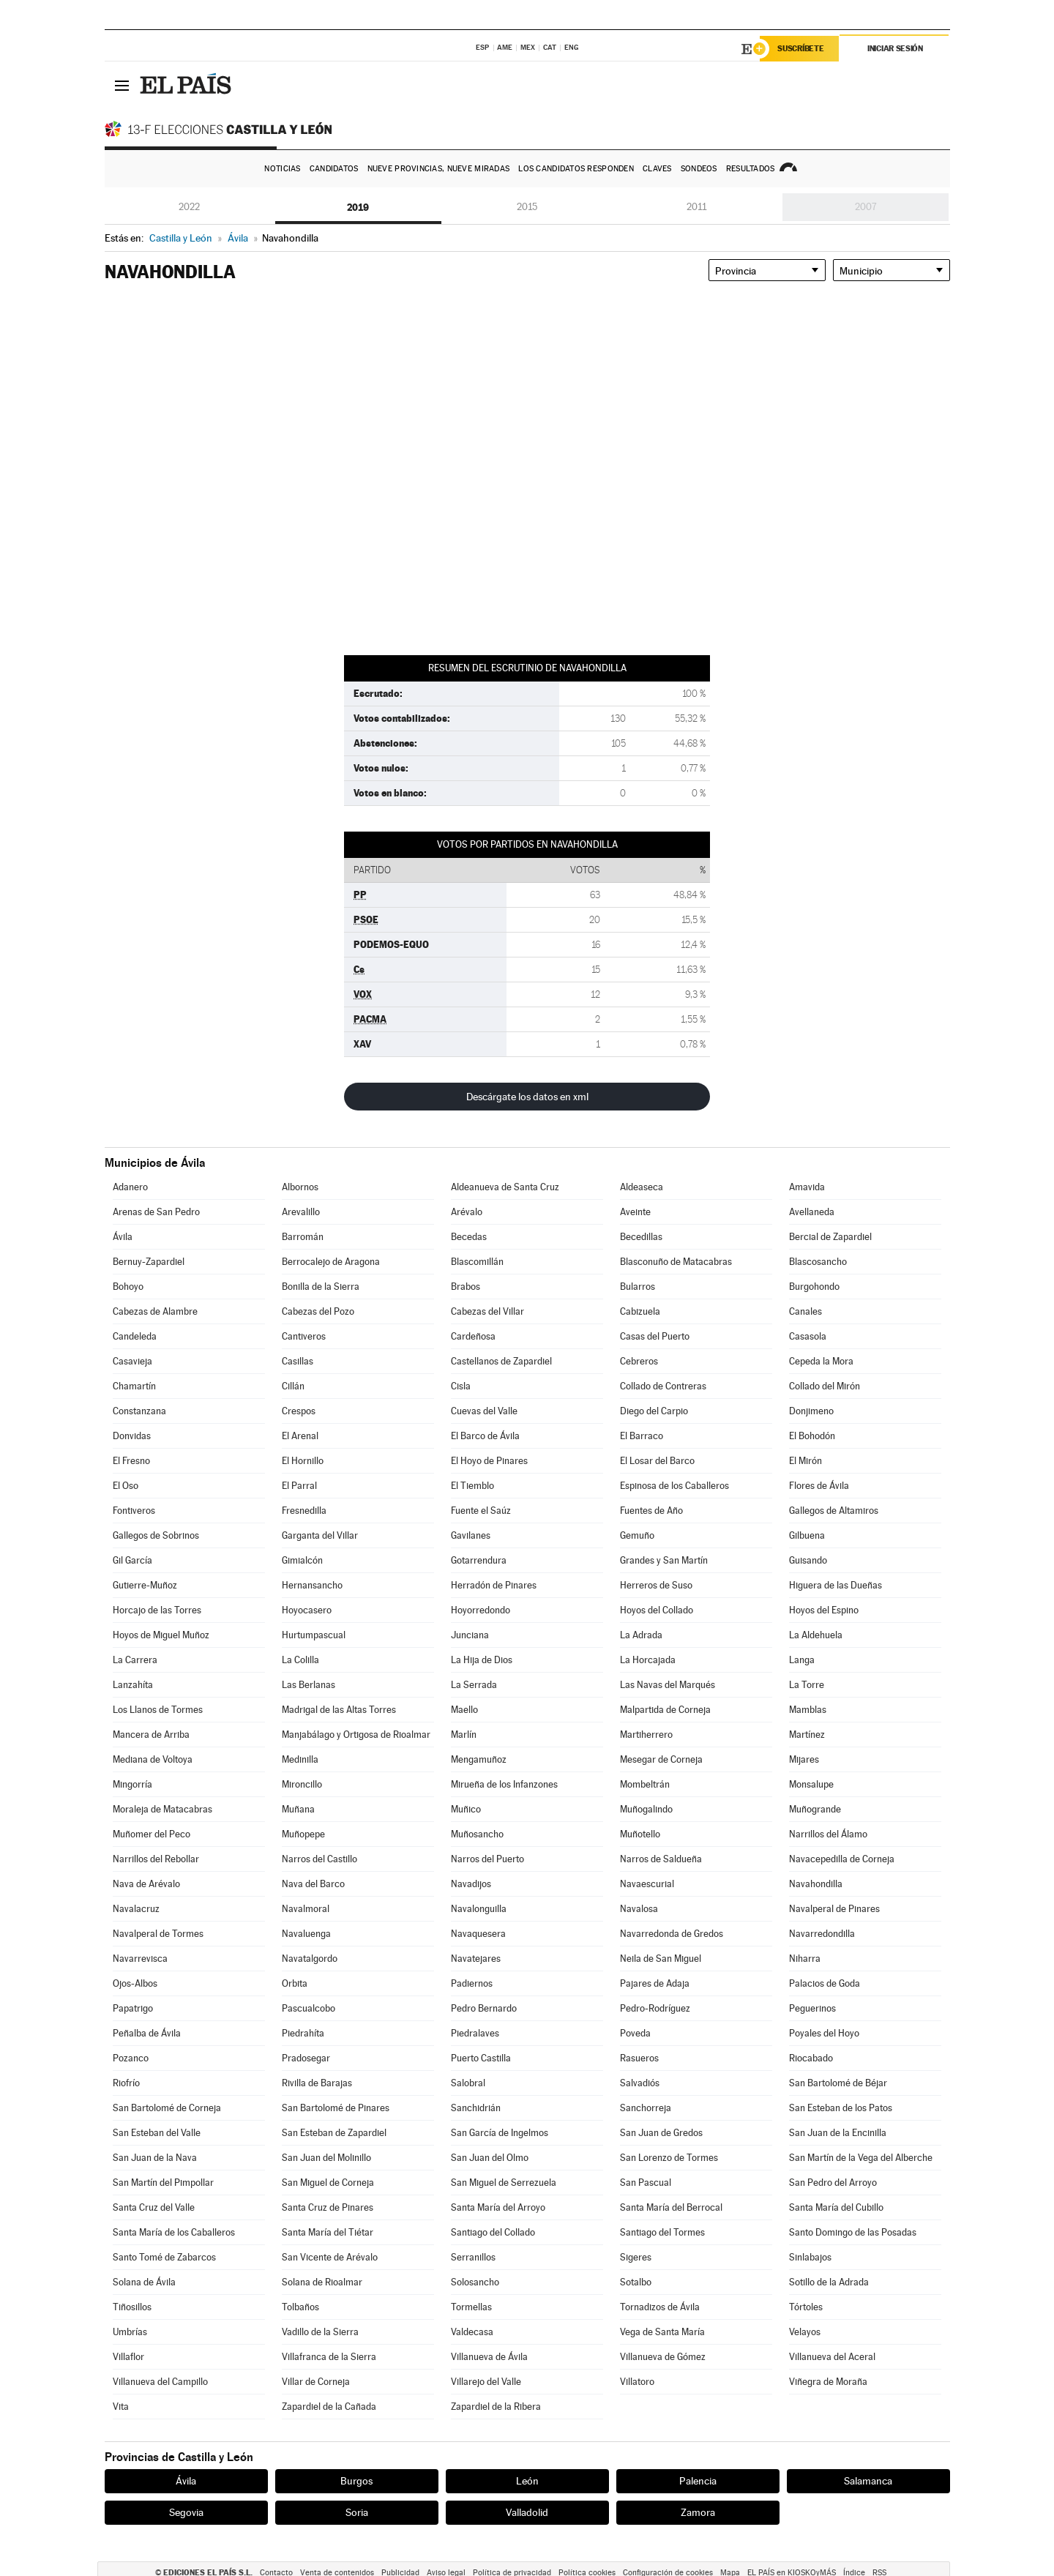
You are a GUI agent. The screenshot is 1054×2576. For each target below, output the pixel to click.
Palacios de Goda (824, 1983)
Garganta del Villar (320, 1535)
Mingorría (132, 1784)
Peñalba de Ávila (147, 2033)
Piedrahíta (303, 2033)
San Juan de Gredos (661, 2132)
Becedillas (641, 1236)
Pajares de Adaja (654, 1983)
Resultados (750, 168)
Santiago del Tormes (662, 2232)
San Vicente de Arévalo (330, 2257)
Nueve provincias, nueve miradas (438, 168)
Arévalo (466, 1211)
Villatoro (637, 2381)
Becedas (469, 1236)
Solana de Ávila (144, 2282)
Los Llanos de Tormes (158, 1709)
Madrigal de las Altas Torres (339, 1709)
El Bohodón (812, 1435)
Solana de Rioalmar (322, 2282)
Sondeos (699, 168)
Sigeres (635, 2257)
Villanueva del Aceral (832, 2356)
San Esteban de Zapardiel (334, 2132)
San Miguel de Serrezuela (503, 2182)
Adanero (130, 1186)
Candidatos (334, 168)
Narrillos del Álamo (828, 1834)
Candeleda (135, 1336)
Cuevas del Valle (484, 1410)
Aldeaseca (641, 1186)
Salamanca (868, 2481)
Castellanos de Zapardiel (501, 1361)
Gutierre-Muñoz (145, 1585)
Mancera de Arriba (151, 1734)
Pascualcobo (308, 2008)
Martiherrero (646, 1734)
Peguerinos (812, 2008)
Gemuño (637, 1535)
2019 (358, 207)
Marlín (463, 1734)
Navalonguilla (479, 1908)
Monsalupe (811, 1784)
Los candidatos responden (576, 168)
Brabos (465, 1286)
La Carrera (135, 1659)
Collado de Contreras (663, 1386)
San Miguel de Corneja (328, 2182)
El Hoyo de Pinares (489, 1460)
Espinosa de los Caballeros (674, 1485)
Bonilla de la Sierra (320, 1286)
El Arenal (300, 1435)
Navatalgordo (309, 1958)
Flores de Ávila (819, 1485)
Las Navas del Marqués (667, 1684)
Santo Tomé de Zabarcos (164, 2257)
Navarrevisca (140, 1958)
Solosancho (475, 2282)
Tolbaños (300, 2306)
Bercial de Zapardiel (830, 1236)
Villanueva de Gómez (663, 2356)
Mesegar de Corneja (661, 1759)
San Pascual (645, 2182)
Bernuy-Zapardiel (148, 1261)
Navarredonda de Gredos (671, 1933)
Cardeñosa (473, 1336)
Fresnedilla (304, 1510)
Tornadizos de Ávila (660, 2306)
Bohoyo (128, 1286)
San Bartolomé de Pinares (335, 2107)
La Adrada (641, 1634)
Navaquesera (478, 1933)
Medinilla (300, 1759)
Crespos (298, 1410)
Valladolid (527, 2512)
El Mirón (805, 1460)
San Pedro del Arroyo (833, 2182)
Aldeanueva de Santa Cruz (505, 1186)
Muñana (298, 1809)
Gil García (132, 1560)
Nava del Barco (313, 1883)
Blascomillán (477, 1261)
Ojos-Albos (135, 1983)
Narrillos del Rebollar (156, 1858)
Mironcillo (302, 1784)
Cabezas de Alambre (155, 1311)
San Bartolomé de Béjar (838, 2082)
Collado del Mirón (824, 1386)
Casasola (807, 1336)
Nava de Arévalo (146, 1883)
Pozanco (131, 2058)
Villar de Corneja (316, 2381)
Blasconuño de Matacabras (676, 1261)
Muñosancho (477, 1834)
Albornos (300, 1186)
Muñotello (640, 1834)
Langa (802, 1659)
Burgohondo (814, 1286)
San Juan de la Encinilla (837, 2132)
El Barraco (641, 1435)
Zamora (698, 2512)
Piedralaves (475, 2033)
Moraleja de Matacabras (162, 1809)
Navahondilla (815, 1883)
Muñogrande (815, 1809)
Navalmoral (305, 1908)
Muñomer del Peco (151, 1834)
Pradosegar (306, 2058)
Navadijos (471, 1883)
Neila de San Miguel (660, 1958)
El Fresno (131, 1460)
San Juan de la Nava (155, 2157)
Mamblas (807, 1709)
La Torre (806, 1684)
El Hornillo (303, 1460)
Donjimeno (811, 1410)
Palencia (698, 2481)
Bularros (637, 1286)
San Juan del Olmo (489, 2157)
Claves (657, 168)
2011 (696, 206)
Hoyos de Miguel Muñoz (161, 1634)
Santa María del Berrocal (671, 2207)
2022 (189, 206)
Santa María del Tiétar (327, 2232)
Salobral (468, 2082)
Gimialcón (302, 1560)
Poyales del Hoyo (824, 2033)
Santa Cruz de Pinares (327, 2207)
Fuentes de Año (651, 1510)
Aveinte (635, 1211)
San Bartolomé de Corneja (167, 2107)
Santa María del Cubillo (836, 2207)
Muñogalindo (646, 1809)
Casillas (297, 1361)
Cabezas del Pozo (318, 1311)
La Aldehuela (815, 1634)
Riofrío (126, 2082)
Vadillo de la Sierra (320, 2331)
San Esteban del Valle (157, 2132)
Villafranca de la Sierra (329, 2356)
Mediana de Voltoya (153, 1759)
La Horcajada (648, 1659)
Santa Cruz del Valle (154, 2207)
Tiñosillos (132, 2306)
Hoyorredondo (480, 1610)
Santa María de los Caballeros (174, 2232)
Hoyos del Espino (824, 1610)
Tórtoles (806, 2306)
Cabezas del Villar (487, 1311)
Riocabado (811, 2058)
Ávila (122, 1236)
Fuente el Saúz (481, 1510)
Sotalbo (635, 2282)
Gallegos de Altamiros (833, 1510)
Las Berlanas (308, 1684)
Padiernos (472, 1983)
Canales (805, 1311)
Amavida (807, 1186)
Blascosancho (818, 1261)
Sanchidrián (476, 2107)
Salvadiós (639, 2082)
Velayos (805, 2331)
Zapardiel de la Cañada (329, 2406)
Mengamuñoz (479, 1759)
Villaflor (128, 2356)
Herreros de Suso (656, 1585)
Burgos (356, 2481)
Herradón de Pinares (494, 1585)
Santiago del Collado (493, 2232)
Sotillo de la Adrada (829, 2282)
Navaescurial (647, 1883)
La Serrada (474, 1684)
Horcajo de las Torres (157, 1610)
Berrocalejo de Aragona (331, 1261)
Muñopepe (303, 1834)
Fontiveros (134, 1510)
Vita (121, 2406)
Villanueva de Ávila (489, 2356)
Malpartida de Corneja (665, 1709)
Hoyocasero (307, 1610)
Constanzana (139, 1410)
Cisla (461, 1386)
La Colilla (300, 1659)
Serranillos (473, 2257)
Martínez (807, 1734)
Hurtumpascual (313, 1634)
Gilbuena (807, 1535)
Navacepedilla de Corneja (841, 1858)
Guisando (808, 1560)
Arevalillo (301, 1211)
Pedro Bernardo (484, 2008)
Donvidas (132, 1435)
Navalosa (639, 1908)
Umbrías (130, 2331)
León (527, 2481)
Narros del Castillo (319, 1858)
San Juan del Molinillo (326, 2157)
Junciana (470, 1634)
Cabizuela (640, 1311)
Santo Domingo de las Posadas (852, 2232)
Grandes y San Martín (664, 1560)
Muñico (466, 1809)
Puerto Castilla (481, 2058)
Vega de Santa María (662, 2331)
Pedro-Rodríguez (655, 2008)
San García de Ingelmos (499, 2132)
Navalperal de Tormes (158, 1933)
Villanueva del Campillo (160, 2381)
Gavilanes (470, 1535)
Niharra (805, 1958)
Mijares (804, 1759)
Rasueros (639, 2058)
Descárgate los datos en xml (527, 1096)
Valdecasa (472, 2331)
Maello (464, 1709)
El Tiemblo (472, 1485)
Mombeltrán (645, 1784)
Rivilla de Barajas (317, 2082)
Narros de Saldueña (661, 1858)
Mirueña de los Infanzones (504, 1784)
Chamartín (134, 1386)
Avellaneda (811, 1211)
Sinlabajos (810, 2257)
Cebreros (639, 1361)
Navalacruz (136, 1908)
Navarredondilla (822, 1933)
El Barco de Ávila (485, 1435)
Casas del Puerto (654, 1336)
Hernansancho (312, 1585)
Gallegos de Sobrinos (156, 1535)
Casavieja (132, 1361)
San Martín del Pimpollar (163, 2182)
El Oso (125, 1485)
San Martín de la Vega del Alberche (860, 2157)
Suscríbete (801, 49)
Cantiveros (304, 1336)
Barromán (303, 1236)
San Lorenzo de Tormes (669, 2157)
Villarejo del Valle (486, 2381)
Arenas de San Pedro (156, 1211)
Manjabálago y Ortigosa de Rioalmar (356, 1734)
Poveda (635, 2033)
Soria (356, 2512)
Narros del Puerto (487, 1858)
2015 (527, 206)
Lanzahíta (133, 1684)
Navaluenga (306, 1933)
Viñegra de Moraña (828, 2381)
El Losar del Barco (657, 1460)
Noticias (282, 168)
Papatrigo (133, 2008)
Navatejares (476, 1958)
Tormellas (471, 2306)
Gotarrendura (479, 1560)
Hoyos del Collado (656, 1610)
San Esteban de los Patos (840, 2107)
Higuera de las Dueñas (835, 1585)
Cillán (293, 1386)
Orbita (294, 1983)
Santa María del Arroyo (498, 2207)
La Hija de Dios (481, 1659)
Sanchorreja (645, 2107)
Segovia (186, 2512)
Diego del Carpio (654, 1410)
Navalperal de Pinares (834, 1908)
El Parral (299, 1485)
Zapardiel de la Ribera (496, 2406)
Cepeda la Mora (821, 1361)
